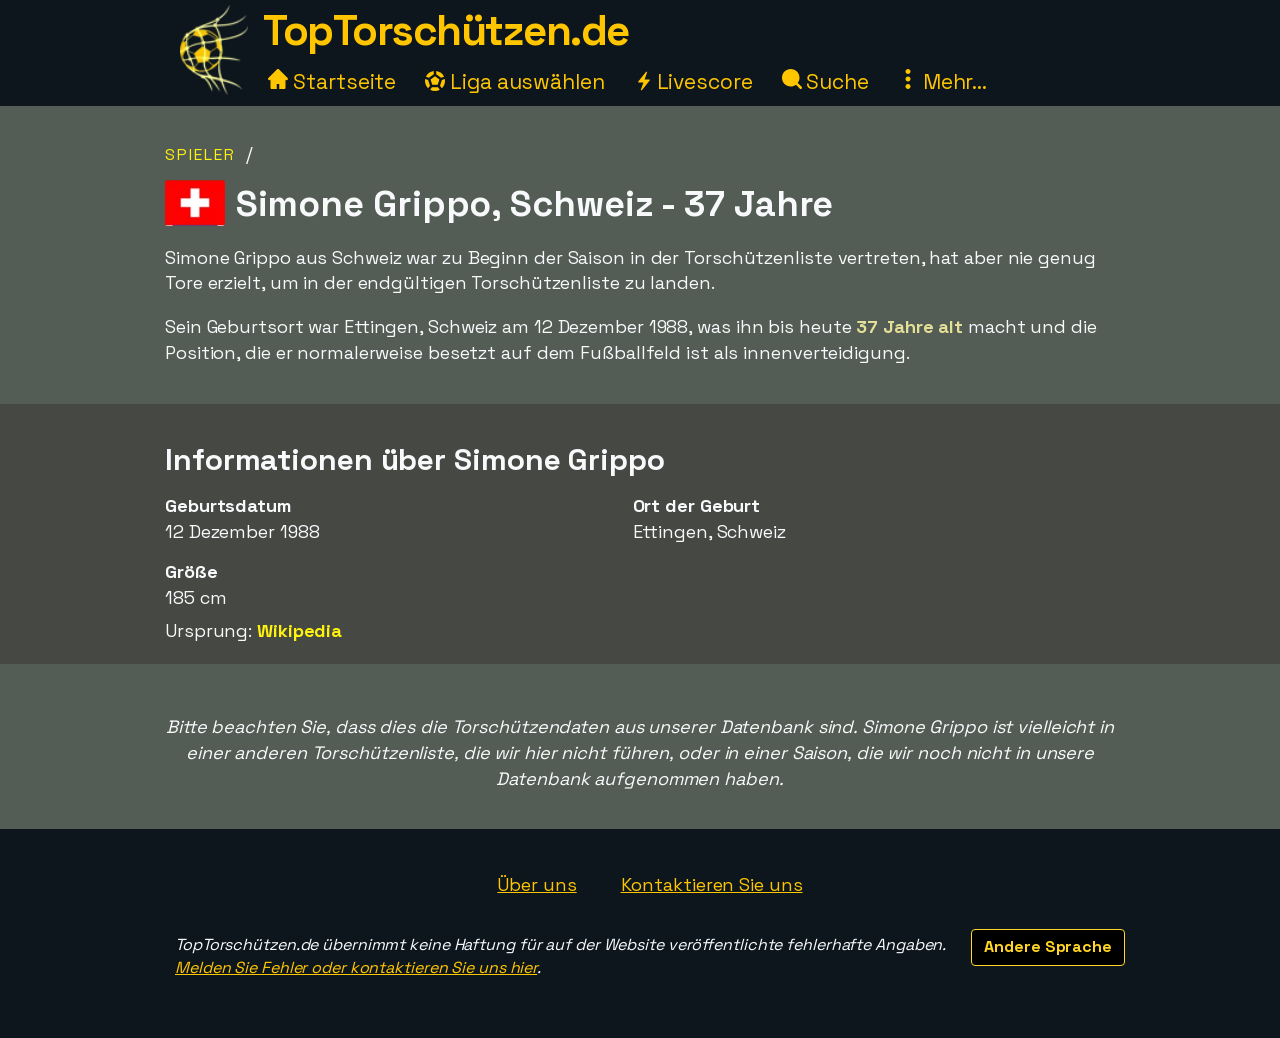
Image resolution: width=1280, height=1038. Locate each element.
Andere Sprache (1048, 946)
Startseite (332, 81)
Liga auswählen (515, 81)
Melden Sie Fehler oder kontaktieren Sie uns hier (356, 967)
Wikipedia (299, 630)
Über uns (536, 884)
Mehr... (942, 81)
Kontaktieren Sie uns (712, 884)
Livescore (693, 81)
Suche (825, 81)
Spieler (200, 154)
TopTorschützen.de (446, 30)
